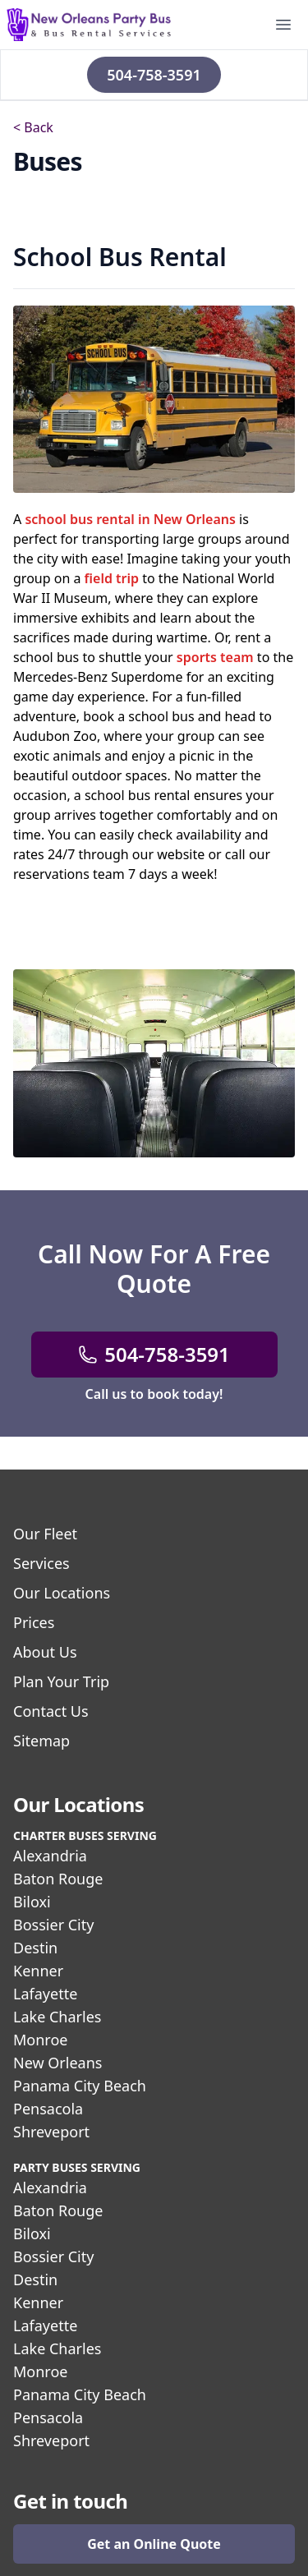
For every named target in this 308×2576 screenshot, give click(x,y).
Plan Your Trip (61, 1681)
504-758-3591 (153, 75)
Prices (33, 1622)
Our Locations (61, 1593)
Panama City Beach (79, 2085)
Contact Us (51, 1711)
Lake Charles (57, 2016)
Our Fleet (45, 1533)
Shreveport (51, 2131)
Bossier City (53, 1924)
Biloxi (32, 1901)
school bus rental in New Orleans (130, 519)
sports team (215, 657)
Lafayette (45, 1993)
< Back (33, 127)
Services (41, 1563)
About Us (45, 1652)
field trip (112, 578)
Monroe (40, 2039)
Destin (35, 1947)
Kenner (38, 1970)
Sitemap (41, 1740)
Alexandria (50, 1855)
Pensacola (48, 2108)
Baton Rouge (58, 1878)
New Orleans (57, 2062)
